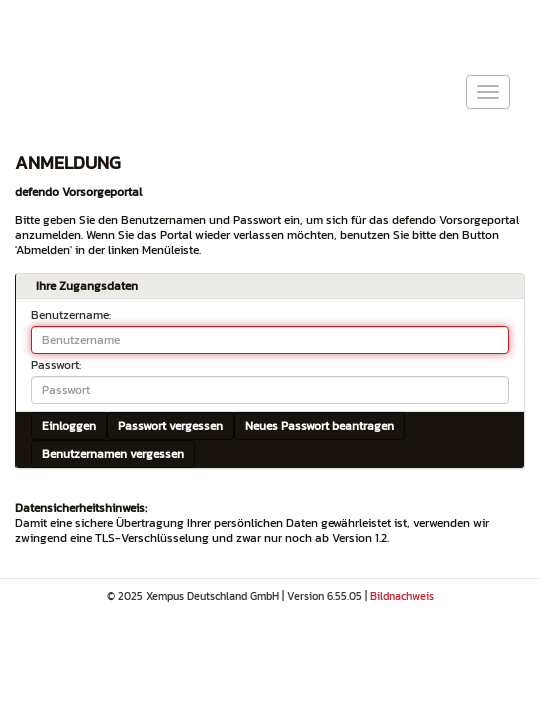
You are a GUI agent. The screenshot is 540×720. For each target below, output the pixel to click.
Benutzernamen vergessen (113, 454)
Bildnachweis (402, 596)
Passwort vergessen (170, 426)
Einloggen (69, 426)
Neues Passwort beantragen (319, 426)
